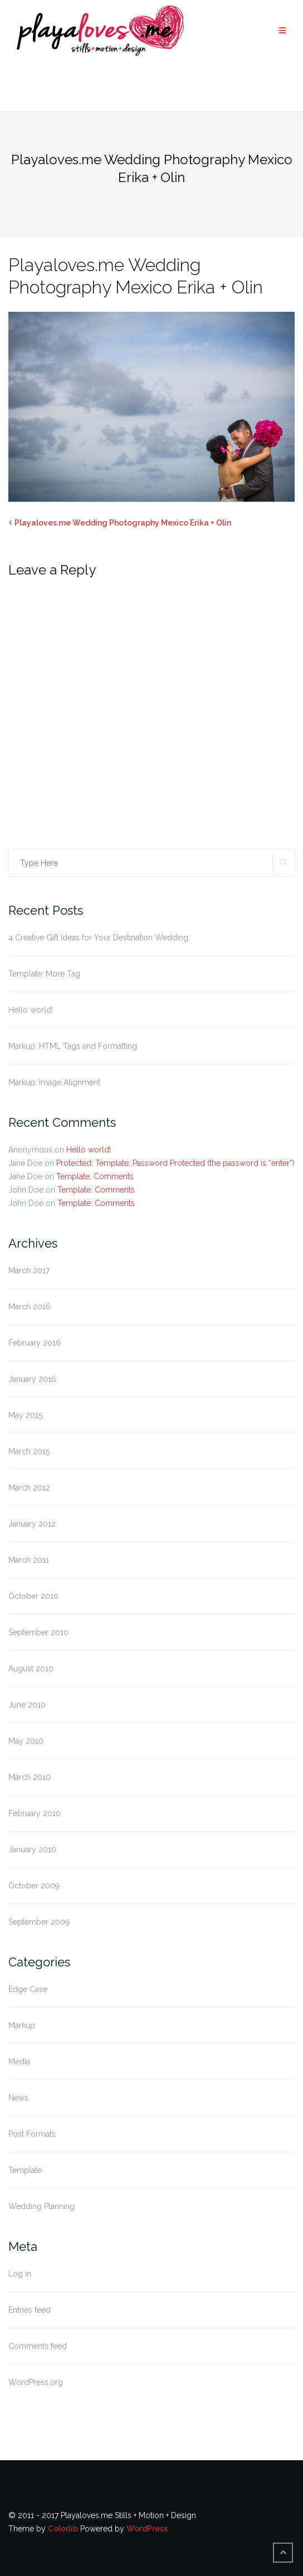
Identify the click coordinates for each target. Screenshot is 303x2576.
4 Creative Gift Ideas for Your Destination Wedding (98, 937)
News (18, 2097)
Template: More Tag (44, 973)
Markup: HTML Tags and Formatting (72, 1046)
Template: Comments (95, 1176)
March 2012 (29, 1487)
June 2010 (27, 1704)
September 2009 (39, 1921)
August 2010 (30, 1668)
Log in (19, 2273)
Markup (21, 2025)
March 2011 (28, 1560)
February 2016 (34, 1342)
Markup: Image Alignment (54, 1082)
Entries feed (29, 2309)
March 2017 (29, 1270)
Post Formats (32, 2134)
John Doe (25, 1189)
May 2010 (25, 1740)
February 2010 (34, 1813)
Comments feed (37, 2346)
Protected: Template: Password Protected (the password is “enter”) (175, 1163)
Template (25, 2170)
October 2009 (34, 1885)
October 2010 (33, 1596)
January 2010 (32, 1849)
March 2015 (29, 1451)
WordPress (147, 2528)
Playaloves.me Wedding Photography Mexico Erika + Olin (122, 522)
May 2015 (25, 1415)
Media (19, 2061)
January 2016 (32, 1379)
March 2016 (29, 1306)
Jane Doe (25, 1163)
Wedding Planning (41, 2206)
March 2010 (29, 1777)
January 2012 (32, 1523)
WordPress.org (35, 2382)
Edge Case (27, 1989)
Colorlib (63, 2528)
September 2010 (38, 1632)
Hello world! (30, 1009)
